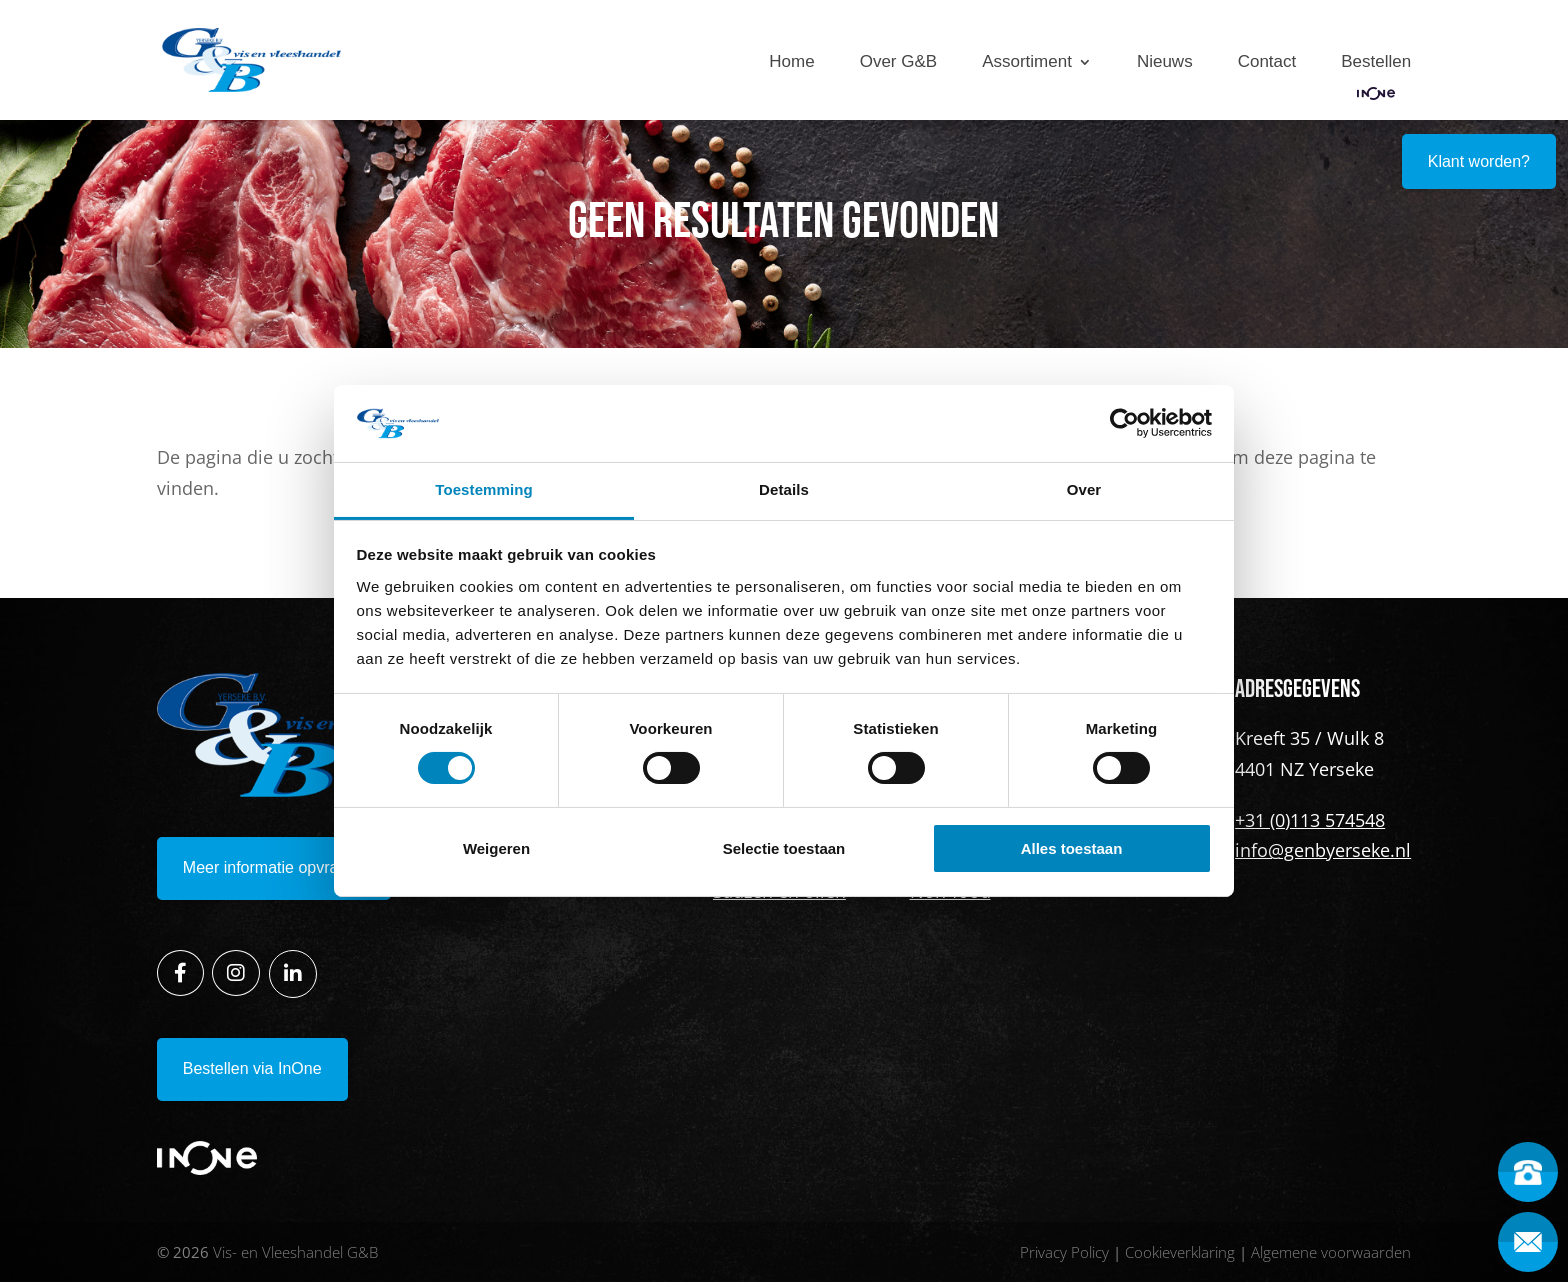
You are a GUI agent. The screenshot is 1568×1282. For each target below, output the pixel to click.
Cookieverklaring (1180, 1252)
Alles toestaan (1072, 848)
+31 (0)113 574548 (1310, 820)
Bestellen (1376, 62)
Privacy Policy (1064, 1252)
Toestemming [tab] (484, 489)
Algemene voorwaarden (1331, 1252)
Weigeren (496, 848)
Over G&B (898, 62)
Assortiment (1027, 62)
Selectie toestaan (784, 848)
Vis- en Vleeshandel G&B (295, 1252)
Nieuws (1165, 62)
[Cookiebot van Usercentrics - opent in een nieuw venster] (1124, 423)
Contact (1267, 62)
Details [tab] (784, 489)
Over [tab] (1084, 489)
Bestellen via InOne (252, 1068)
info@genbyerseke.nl (1323, 850)
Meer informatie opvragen (274, 867)
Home (791, 62)
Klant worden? (1479, 161)
